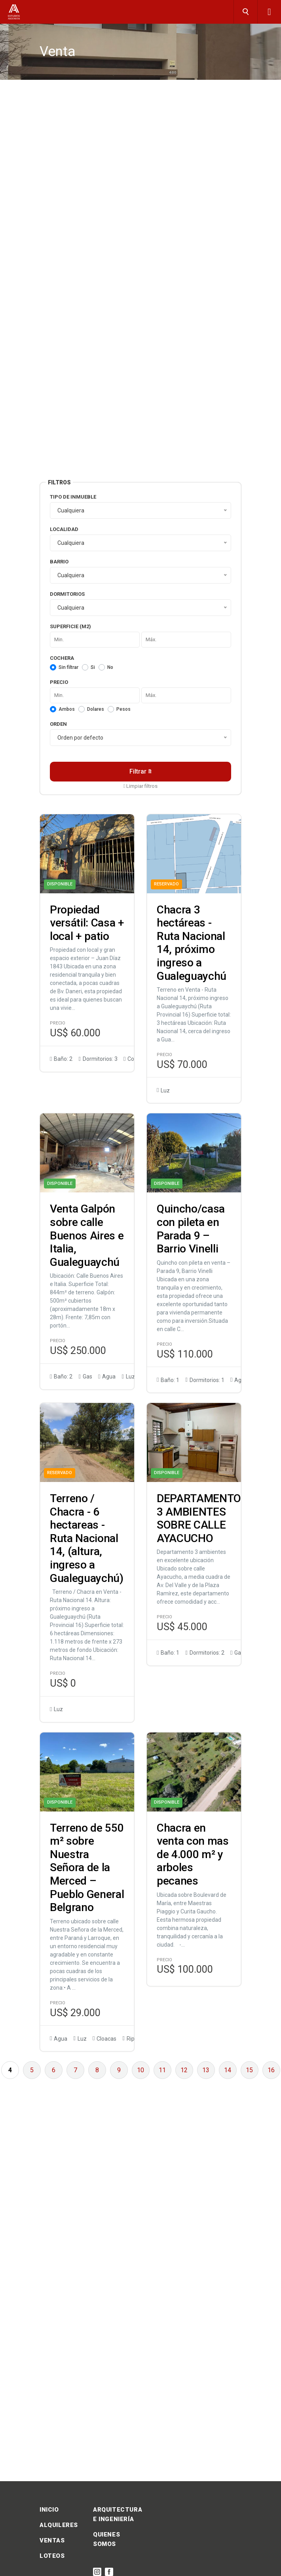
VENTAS (52, 2540)
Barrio (59, 561)
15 (249, 2070)
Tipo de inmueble (73, 496)
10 (140, 2070)
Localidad (64, 529)
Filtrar (140, 771)
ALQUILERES (59, 2525)
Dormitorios (67, 594)
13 (205, 2070)
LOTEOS (52, 2555)
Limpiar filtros (140, 786)
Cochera (62, 658)
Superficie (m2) (70, 626)
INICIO (49, 2509)
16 (271, 2070)
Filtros (59, 482)
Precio (59, 682)
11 (162, 2070)
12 (184, 2070)
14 (227, 2070)
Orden (58, 724)
